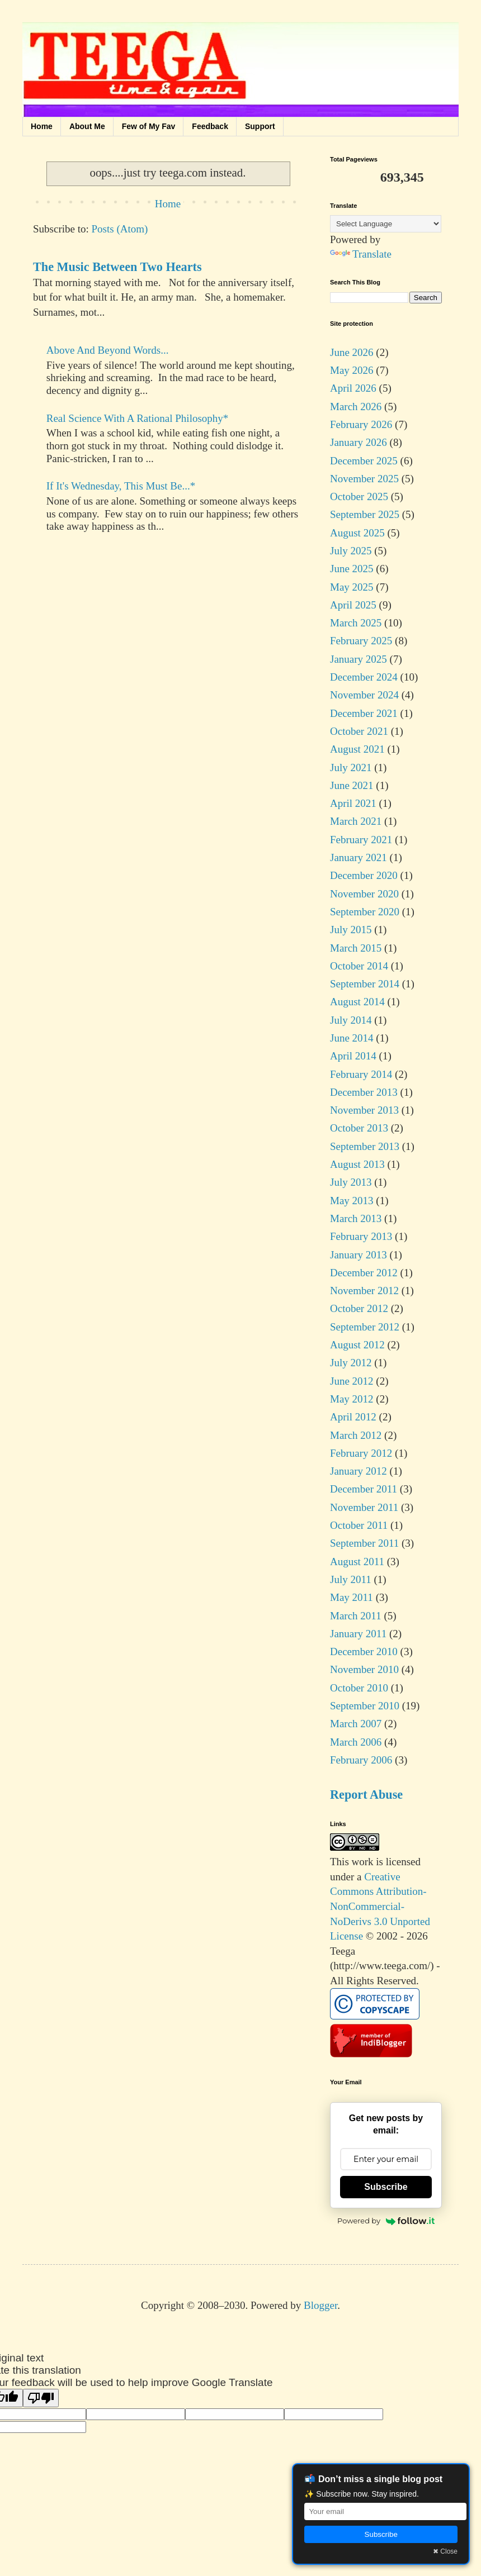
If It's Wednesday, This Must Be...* (120, 486)
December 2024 (364, 677)
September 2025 (364, 514)
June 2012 (352, 1381)
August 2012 (357, 1345)
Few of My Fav (149, 126)
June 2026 (352, 352)
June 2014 (352, 1038)
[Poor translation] (41, 2398)
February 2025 (361, 641)
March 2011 (355, 1616)
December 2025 (364, 461)
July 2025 (350, 551)
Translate (361, 254)
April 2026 (353, 388)
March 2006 (355, 1742)
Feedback (210, 126)
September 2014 (364, 984)
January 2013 (358, 1255)
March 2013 (355, 1218)
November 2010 (364, 1669)
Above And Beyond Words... (107, 350)
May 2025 (352, 587)
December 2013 (364, 1092)
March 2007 (355, 1723)
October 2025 (359, 496)
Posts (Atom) (120, 229)
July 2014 (350, 1020)
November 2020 (364, 894)
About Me (87, 126)
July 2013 (350, 1182)
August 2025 (357, 533)
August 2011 (357, 1561)
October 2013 (359, 1128)
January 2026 (358, 442)
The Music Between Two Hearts (117, 267)
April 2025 (353, 605)
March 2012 (355, 1435)
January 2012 (358, 1471)
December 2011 (363, 1489)
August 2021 (357, 749)
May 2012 (352, 1399)
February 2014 (361, 1074)
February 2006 (361, 1760)
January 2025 (358, 659)
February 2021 (361, 839)
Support (260, 126)
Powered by (386, 2220)
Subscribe (385, 2187)
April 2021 (353, 803)
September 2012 (364, 1327)
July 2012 (350, 1362)
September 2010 (364, 1706)
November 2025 (364, 478)
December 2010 (364, 1651)
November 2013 (364, 1110)
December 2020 (364, 875)
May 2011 (351, 1597)
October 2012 (359, 1308)
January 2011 (358, 1633)
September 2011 (364, 1543)
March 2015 (355, 948)
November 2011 (364, 1507)
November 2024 (364, 695)
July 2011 (350, 1579)
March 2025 (355, 623)
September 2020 (364, 912)
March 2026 (355, 406)
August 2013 (357, 1164)
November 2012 (364, 1290)
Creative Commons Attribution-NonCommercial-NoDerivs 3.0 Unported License (380, 1906)
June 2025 (352, 568)
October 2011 (359, 1525)
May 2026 (352, 370)
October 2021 (359, 731)
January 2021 (358, 857)
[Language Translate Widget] (385, 223)
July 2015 (350, 929)
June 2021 (352, 785)
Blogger (320, 2305)
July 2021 (350, 767)
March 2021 (355, 821)
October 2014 (359, 966)
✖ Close (445, 2551)
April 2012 (353, 1417)
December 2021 (364, 713)
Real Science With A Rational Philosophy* (137, 418)
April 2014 (353, 1056)
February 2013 (361, 1236)
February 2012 (361, 1453)
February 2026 (361, 424)
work (363, 1861)
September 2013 (364, 1146)
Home (42, 126)
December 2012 (364, 1273)
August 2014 (357, 1001)
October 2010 (359, 1688)
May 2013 (352, 1200)
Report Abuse (366, 1795)
